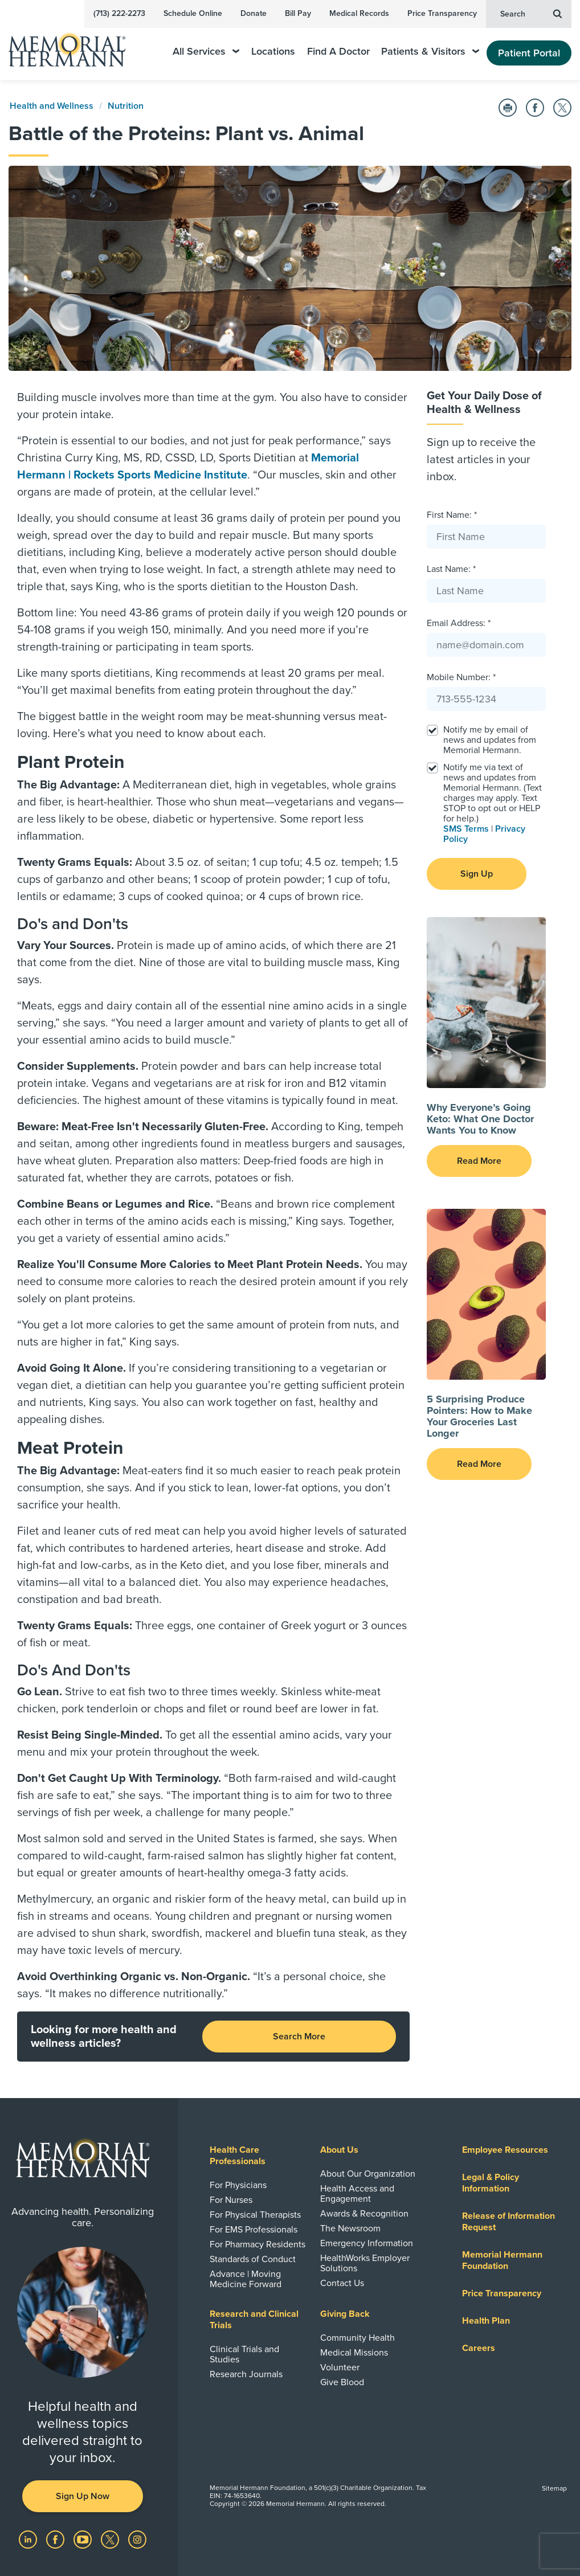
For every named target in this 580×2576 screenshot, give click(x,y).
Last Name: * (451, 569)
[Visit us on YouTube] (83, 2539)
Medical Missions (354, 2353)
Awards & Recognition (364, 2214)
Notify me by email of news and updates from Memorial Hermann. (489, 740)
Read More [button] (479, 1161)
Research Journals (246, 2374)
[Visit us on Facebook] (56, 2539)
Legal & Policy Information (490, 2183)
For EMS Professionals (253, 2230)
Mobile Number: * (461, 677)
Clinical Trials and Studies (244, 2354)
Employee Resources (505, 2150)
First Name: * (452, 515)
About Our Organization (367, 2174)
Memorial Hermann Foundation (502, 2260)
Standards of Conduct (253, 2259)
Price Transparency (442, 13)
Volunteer (340, 2367)
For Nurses (231, 2200)
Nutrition (126, 106)
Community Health (357, 2338)
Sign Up (476, 874)
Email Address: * (459, 623)
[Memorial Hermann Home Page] (75, 45)
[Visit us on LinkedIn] (29, 2539)
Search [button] (531, 13)
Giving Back (345, 2314)
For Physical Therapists (255, 2215)
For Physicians (238, 2185)
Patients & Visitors (430, 52)
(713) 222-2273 (119, 13)
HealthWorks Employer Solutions (365, 2263)
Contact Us (342, 2283)
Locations (273, 52)
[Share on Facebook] (535, 108)
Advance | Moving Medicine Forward (245, 2279)
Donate (253, 13)
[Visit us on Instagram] (137, 2539)
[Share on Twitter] (562, 108)
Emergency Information (366, 2243)
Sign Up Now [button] (82, 2496)
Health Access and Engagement (357, 2194)
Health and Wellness (51, 106)
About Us (339, 2150)
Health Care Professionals (238, 2155)
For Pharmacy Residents (257, 2244)
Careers (478, 2348)
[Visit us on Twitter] (111, 2539)
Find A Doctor (338, 52)
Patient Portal (529, 53)
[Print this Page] (508, 108)
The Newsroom (350, 2228)
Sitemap (554, 2488)
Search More (299, 2036)
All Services (206, 52)
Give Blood (342, 2382)
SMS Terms (466, 829)
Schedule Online (193, 13)
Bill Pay (298, 13)
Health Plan (486, 2320)
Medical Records (359, 13)
